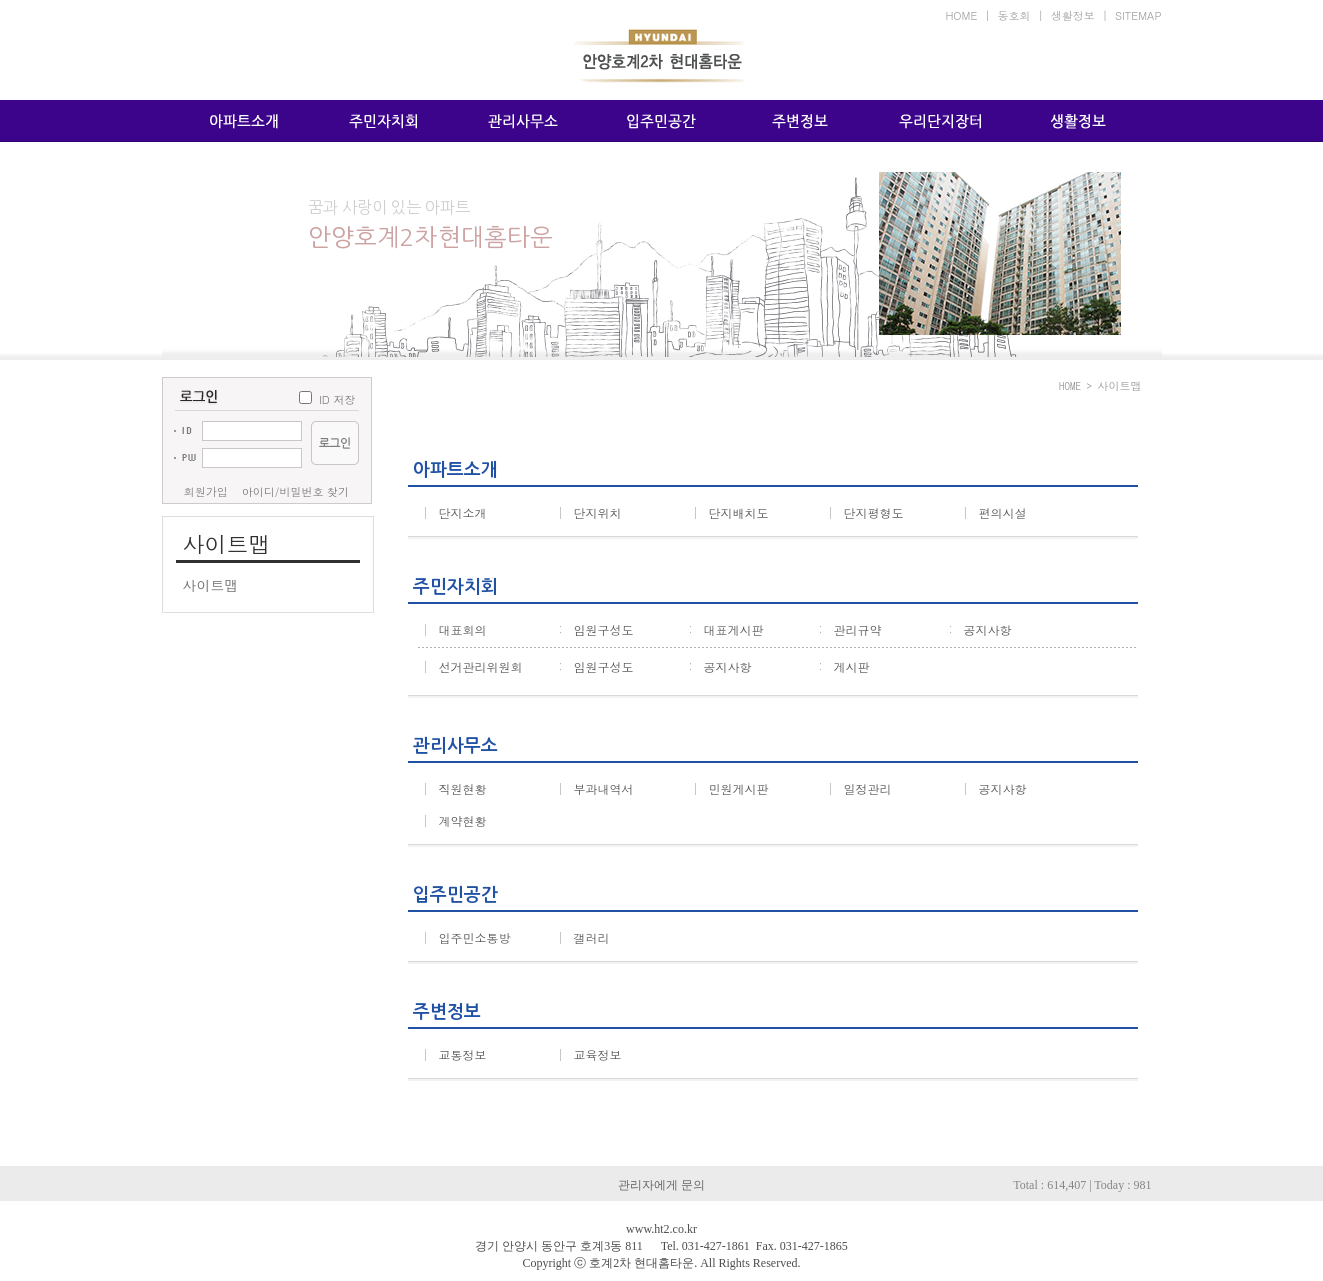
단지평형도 (866, 512)
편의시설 (995, 512)
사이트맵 (211, 585)
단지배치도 (731, 512)
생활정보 (1073, 15)
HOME (961, 15)
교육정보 (590, 1054)
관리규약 (850, 629)
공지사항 (980, 629)
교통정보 (455, 1054)
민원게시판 (731, 788)
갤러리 (584, 937)
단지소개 (455, 512)
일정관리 (860, 788)
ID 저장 (337, 399)
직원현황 (455, 788)
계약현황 (455, 820)
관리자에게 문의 (661, 1185)
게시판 (844, 666)
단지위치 (590, 512)
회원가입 (206, 491)
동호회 (1014, 15)
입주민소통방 (467, 937)
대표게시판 (726, 629)
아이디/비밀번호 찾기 (295, 491)
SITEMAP (1138, 15)
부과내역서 (596, 788)
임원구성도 (596, 629)
